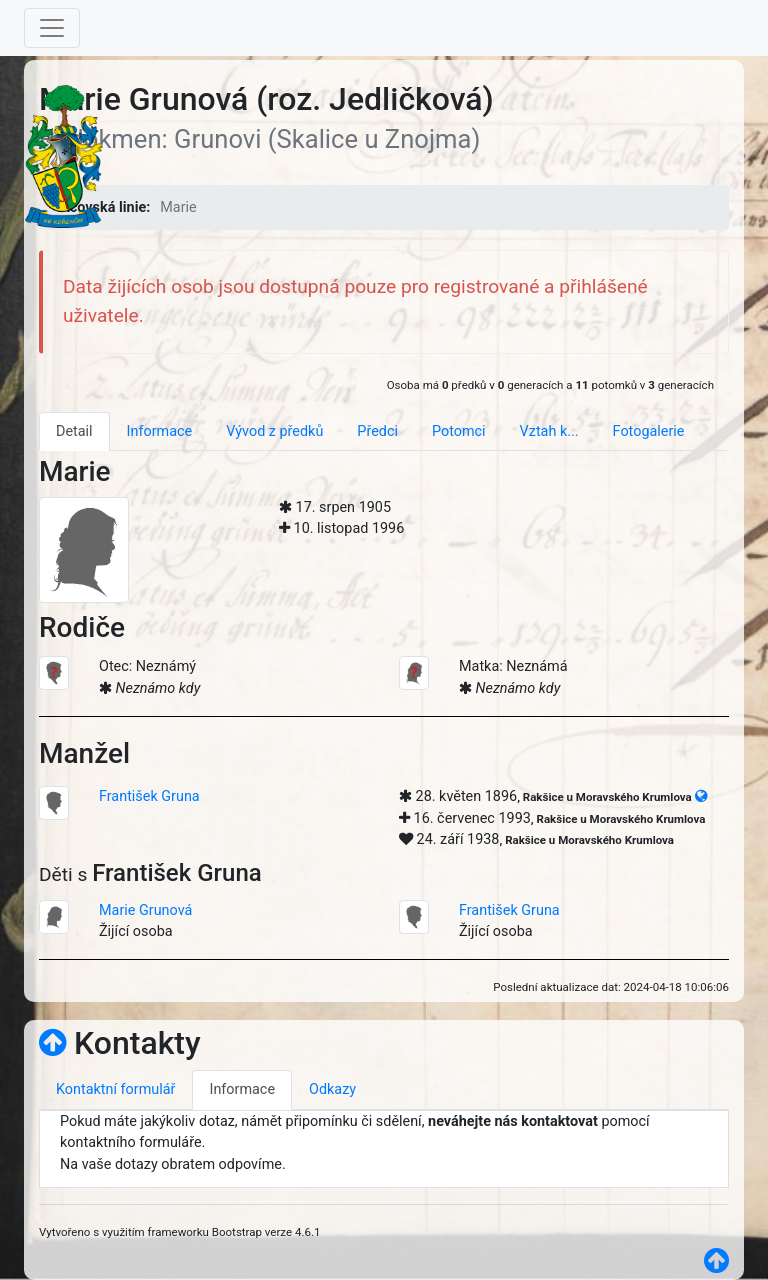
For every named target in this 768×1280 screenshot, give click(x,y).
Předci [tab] (377, 431)
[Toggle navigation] (52, 28)
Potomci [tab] (459, 431)
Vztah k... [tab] (549, 431)
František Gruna (149, 796)
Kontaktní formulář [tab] (115, 1089)
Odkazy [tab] (332, 1089)
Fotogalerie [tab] (649, 431)
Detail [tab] (74, 431)
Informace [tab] (160, 431)
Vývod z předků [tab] (274, 431)
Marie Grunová (145, 910)
